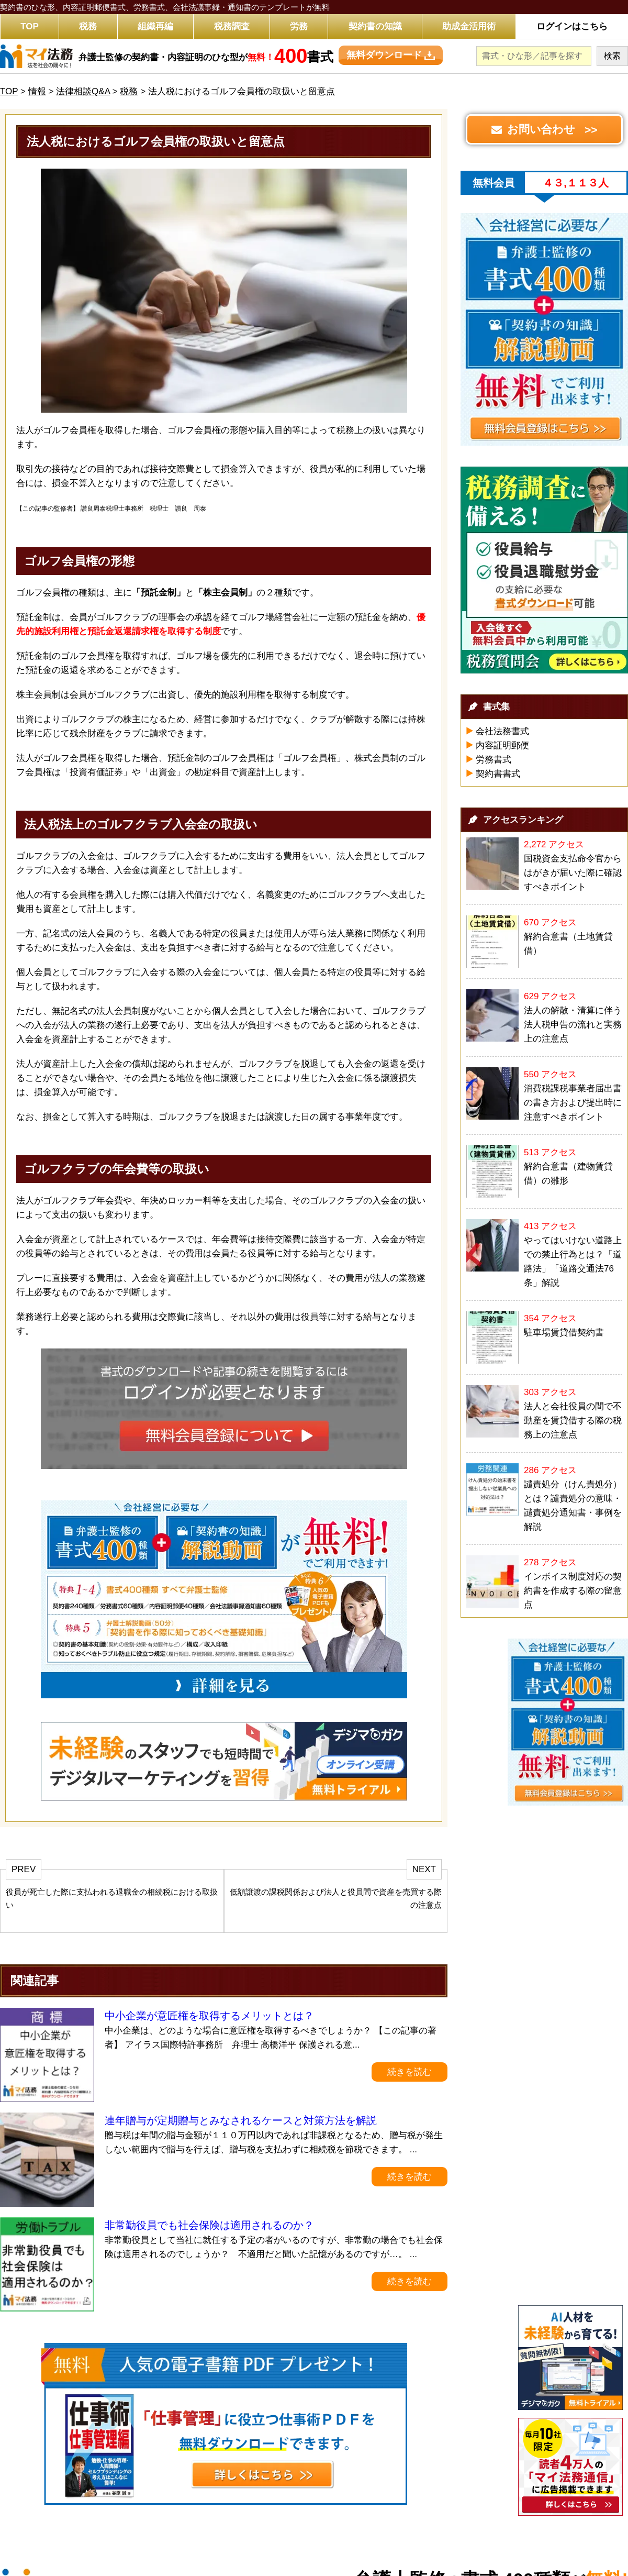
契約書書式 (498, 774)
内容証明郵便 (502, 745)
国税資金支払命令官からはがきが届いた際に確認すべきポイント (573, 873)
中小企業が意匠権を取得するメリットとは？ (209, 2015)
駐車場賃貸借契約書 (564, 1332)
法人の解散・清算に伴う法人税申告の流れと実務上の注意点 (573, 1024)
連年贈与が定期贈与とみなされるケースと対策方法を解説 (241, 2120)
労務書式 (493, 760)
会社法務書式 (502, 731)
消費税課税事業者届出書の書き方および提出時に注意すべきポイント (573, 1103)
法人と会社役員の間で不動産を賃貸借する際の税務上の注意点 (573, 1420)
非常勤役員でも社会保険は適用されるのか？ (209, 2225)
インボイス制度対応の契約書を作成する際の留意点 (573, 1591)
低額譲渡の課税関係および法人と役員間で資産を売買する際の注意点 (336, 1898)
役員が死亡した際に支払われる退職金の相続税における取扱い (112, 1898)
